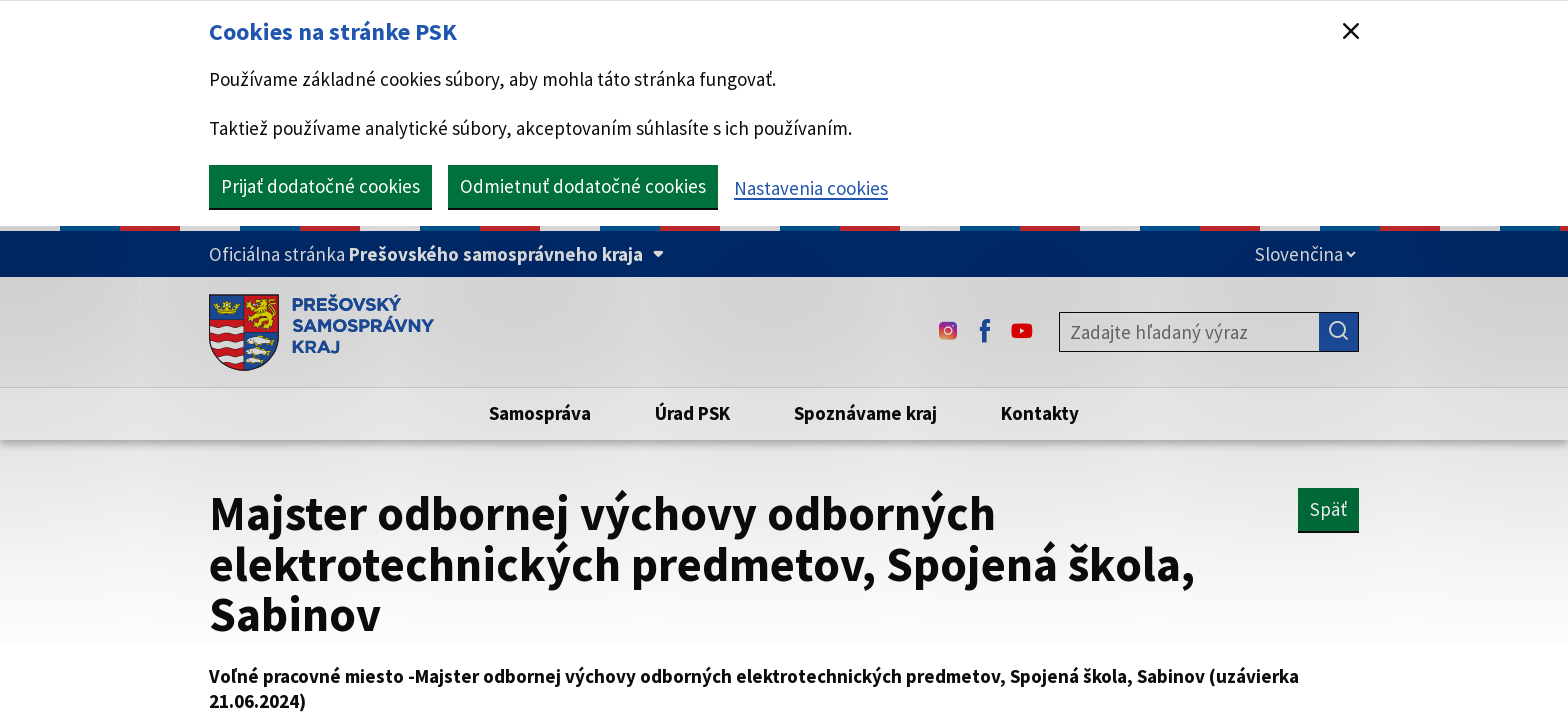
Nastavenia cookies (811, 188)
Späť (1328, 509)
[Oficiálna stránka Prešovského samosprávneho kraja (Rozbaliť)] (436, 254)
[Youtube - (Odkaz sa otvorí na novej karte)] (1022, 332)
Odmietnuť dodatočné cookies (583, 186)
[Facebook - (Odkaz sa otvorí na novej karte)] (985, 332)
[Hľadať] (1339, 332)
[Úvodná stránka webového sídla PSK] (321, 332)
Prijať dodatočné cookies (320, 186)
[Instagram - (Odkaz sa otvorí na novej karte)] (948, 332)
